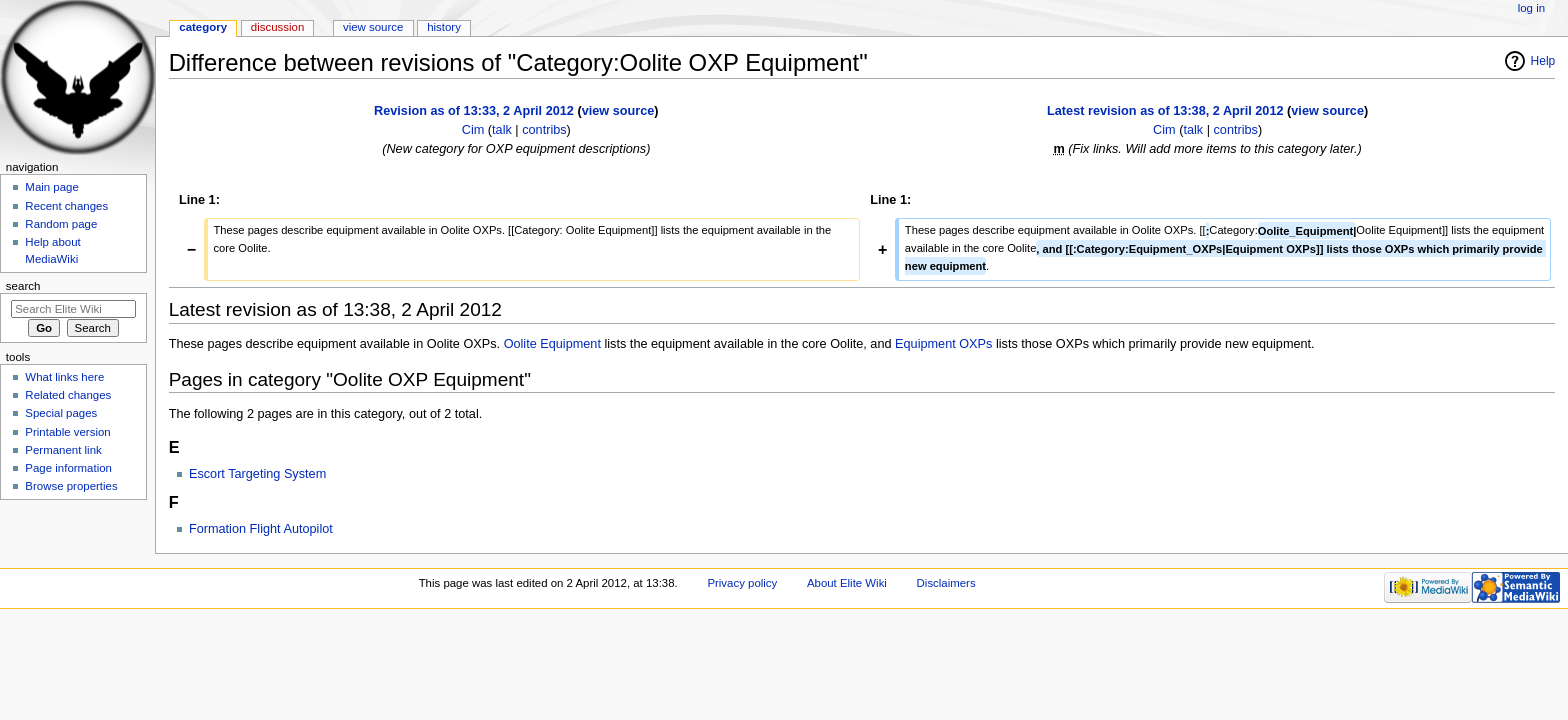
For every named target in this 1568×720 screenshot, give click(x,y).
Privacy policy (742, 583)
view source (618, 111)
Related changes (68, 395)
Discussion (277, 27)
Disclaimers (946, 583)
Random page (61, 224)
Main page (52, 187)
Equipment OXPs (943, 344)
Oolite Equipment (552, 344)
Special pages (61, 413)
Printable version (67, 432)
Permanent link (63, 450)
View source (373, 27)
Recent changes (66, 206)
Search (23, 286)
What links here (64, 377)
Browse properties (71, 486)
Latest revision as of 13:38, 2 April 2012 (1165, 111)
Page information (68, 468)
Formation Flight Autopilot (261, 529)
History (444, 27)
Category (203, 27)
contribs (544, 130)
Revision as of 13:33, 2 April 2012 (474, 111)
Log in (1531, 8)
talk (502, 130)
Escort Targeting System (257, 474)
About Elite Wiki (847, 583)
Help (1543, 61)
